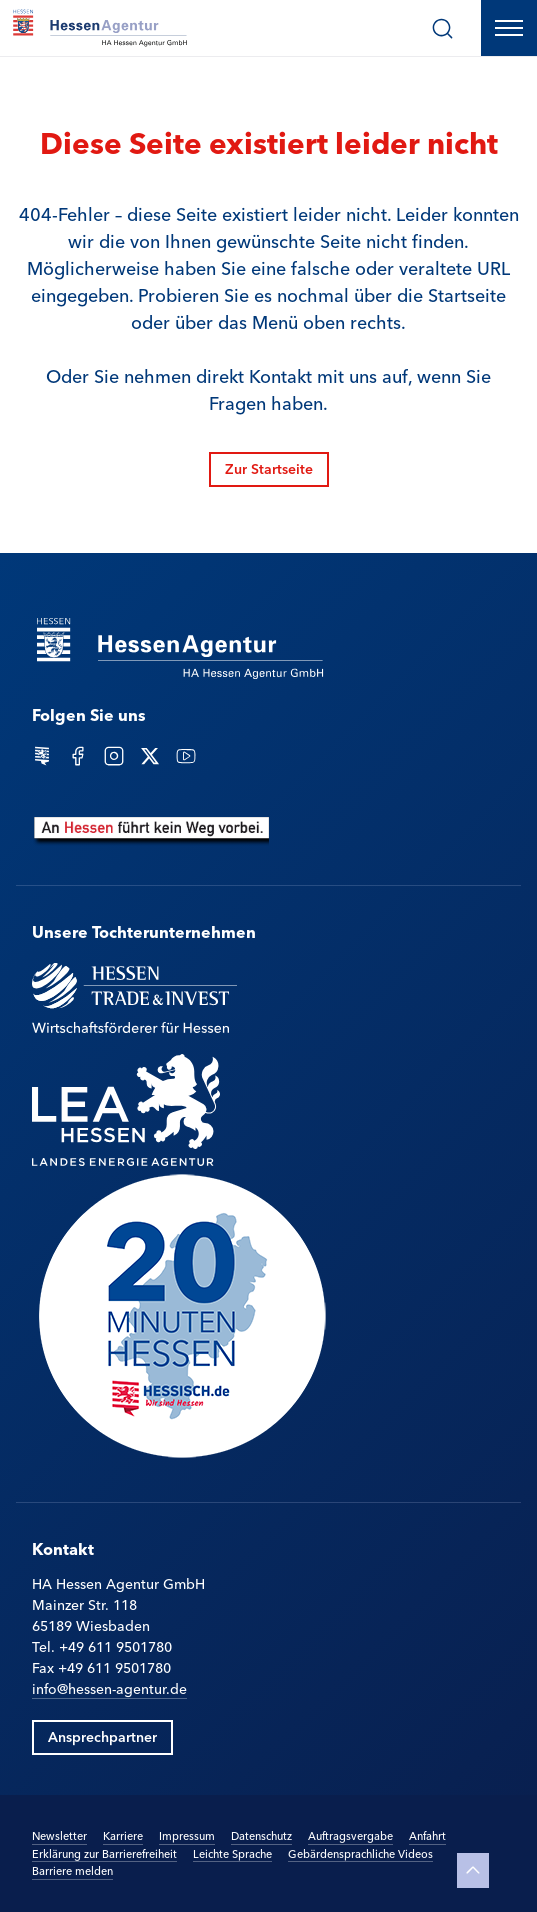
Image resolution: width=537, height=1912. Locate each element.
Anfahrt (427, 1835)
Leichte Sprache (232, 1853)
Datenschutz (261, 1835)
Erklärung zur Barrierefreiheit (104, 1853)
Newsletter (59, 1835)
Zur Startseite (269, 468)
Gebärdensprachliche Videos (360, 1853)
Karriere (123, 1835)
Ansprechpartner (102, 1736)
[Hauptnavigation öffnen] (509, 28)
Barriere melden (72, 1870)
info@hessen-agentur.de (109, 1688)
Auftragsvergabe (350, 1835)
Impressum (187, 1835)
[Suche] (442, 28)
